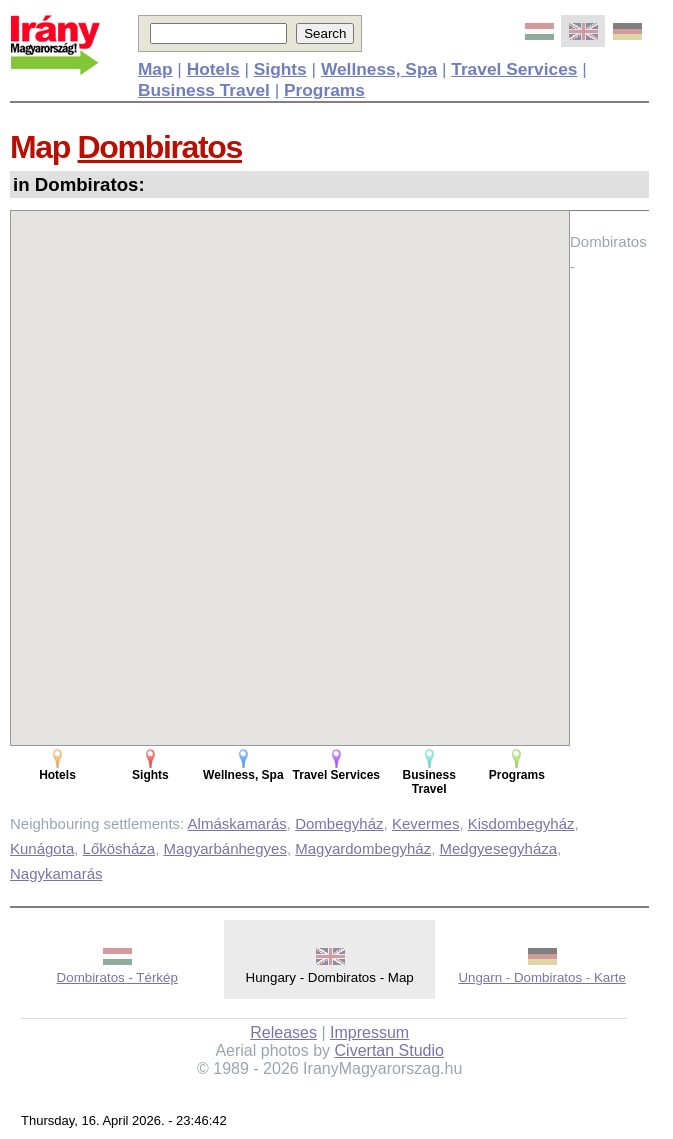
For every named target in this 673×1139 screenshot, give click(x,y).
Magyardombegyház (363, 848)
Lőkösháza (119, 848)
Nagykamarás (56, 873)
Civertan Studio (389, 1050)
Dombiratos (160, 147)
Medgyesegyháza (499, 848)
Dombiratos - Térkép (117, 977)
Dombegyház (339, 823)
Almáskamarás (237, 823)
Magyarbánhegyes (224, 848)
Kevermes (426, 823)
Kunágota (42, 848)
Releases (283, 1032)
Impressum (369, 1032)
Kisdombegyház (521, 823)
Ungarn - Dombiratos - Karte (541, 977)
